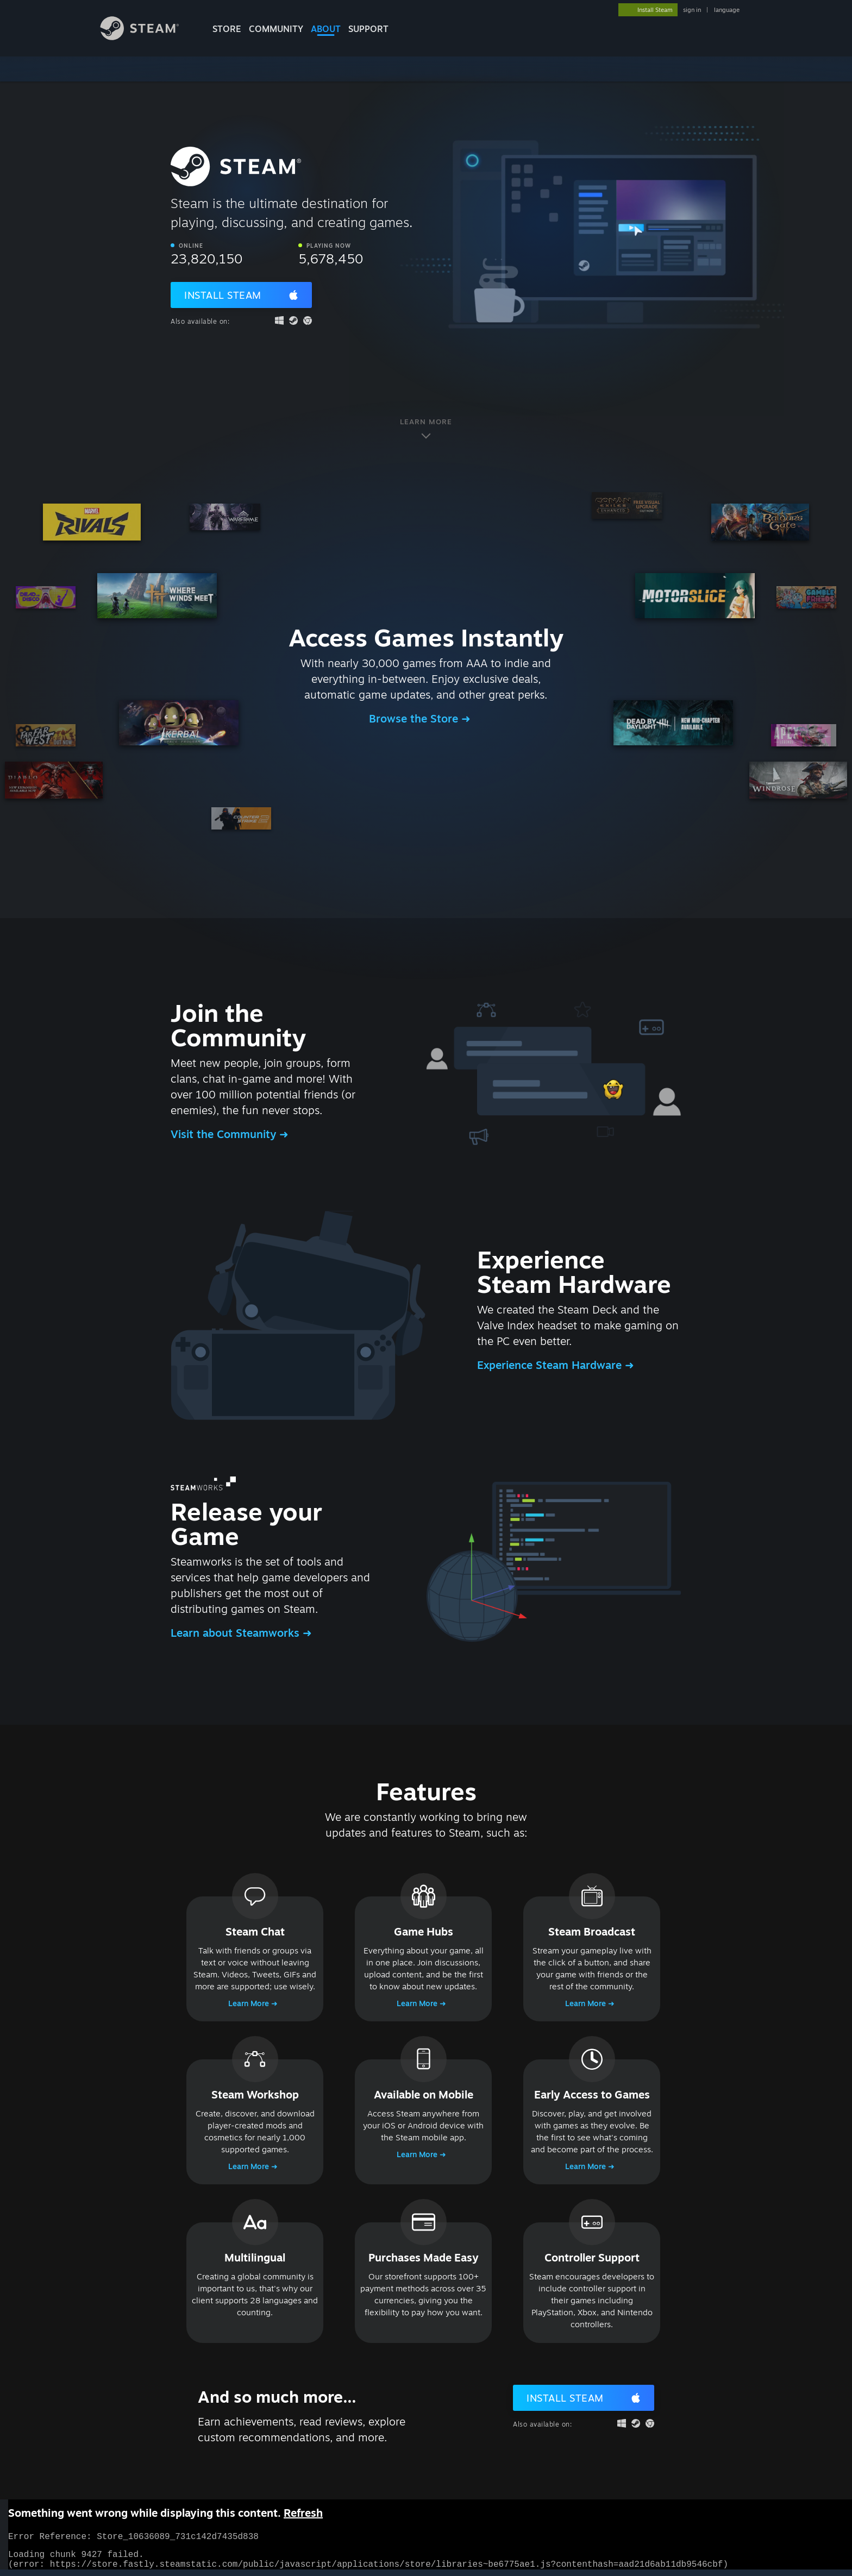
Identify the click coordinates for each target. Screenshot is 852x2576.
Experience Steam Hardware (551, 1365)
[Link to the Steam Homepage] (148, 37)
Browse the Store (415, 718)
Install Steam (222, 295)
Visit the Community (225, 1134)
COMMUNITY (276, 28)
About (326, 28)
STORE (226, 28)
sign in (692, 10)
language (727, 10)
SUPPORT (368, 28)
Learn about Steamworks (237, 1632)
